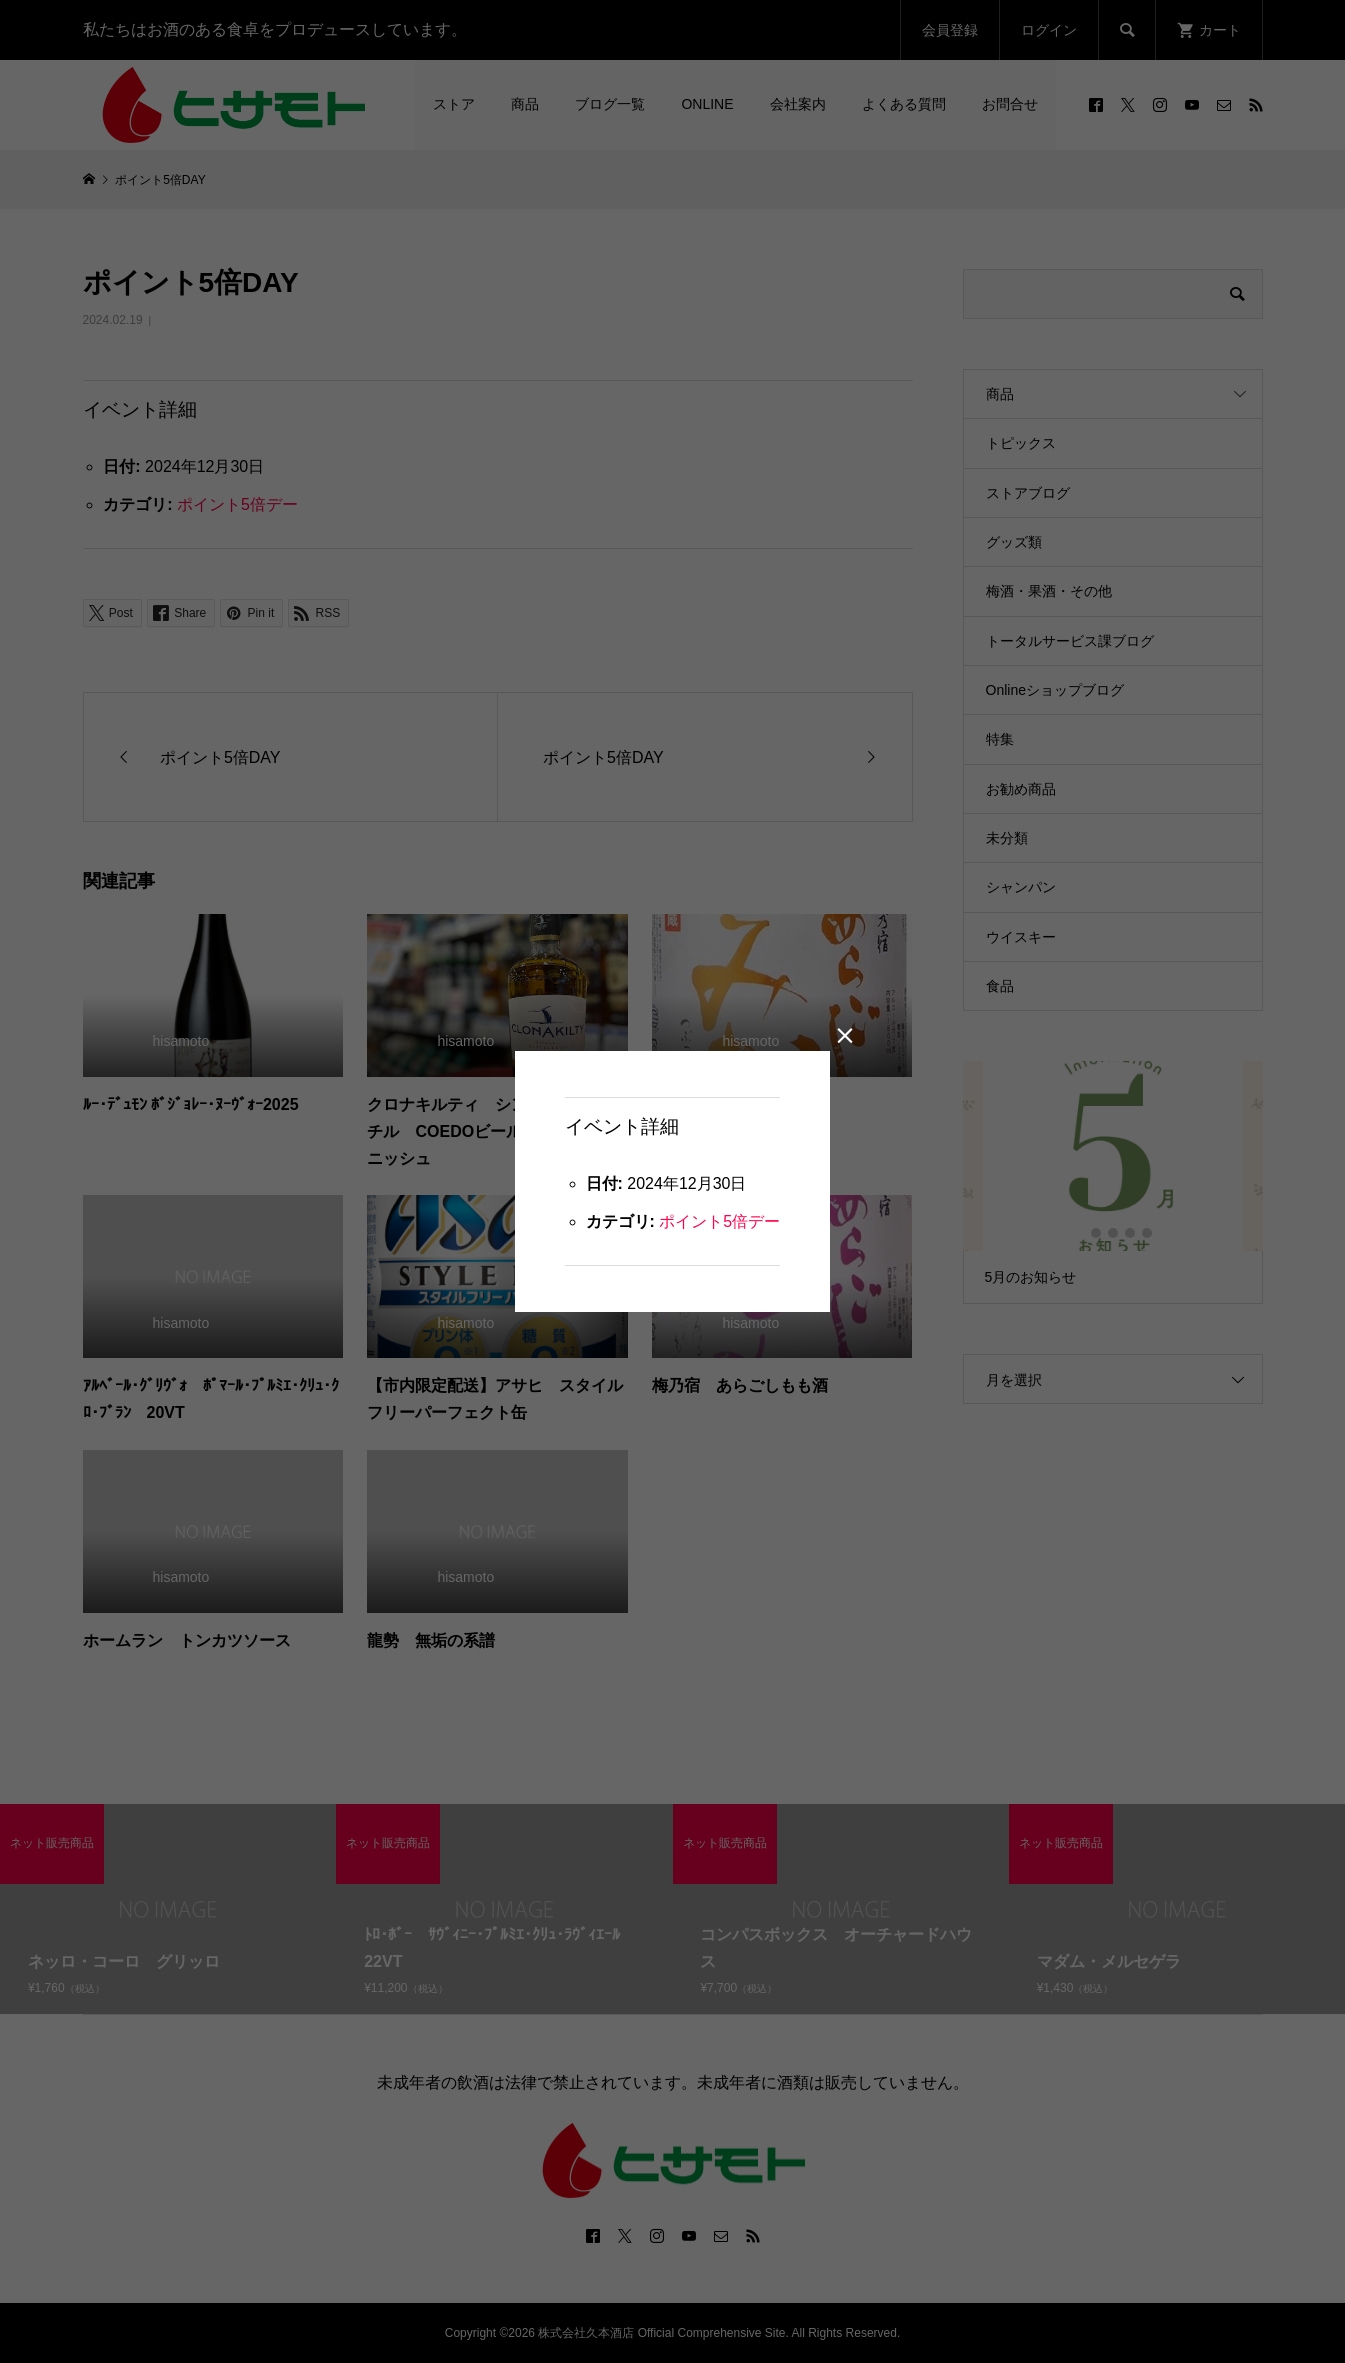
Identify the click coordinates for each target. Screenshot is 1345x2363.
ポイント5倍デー (719, 1221)
